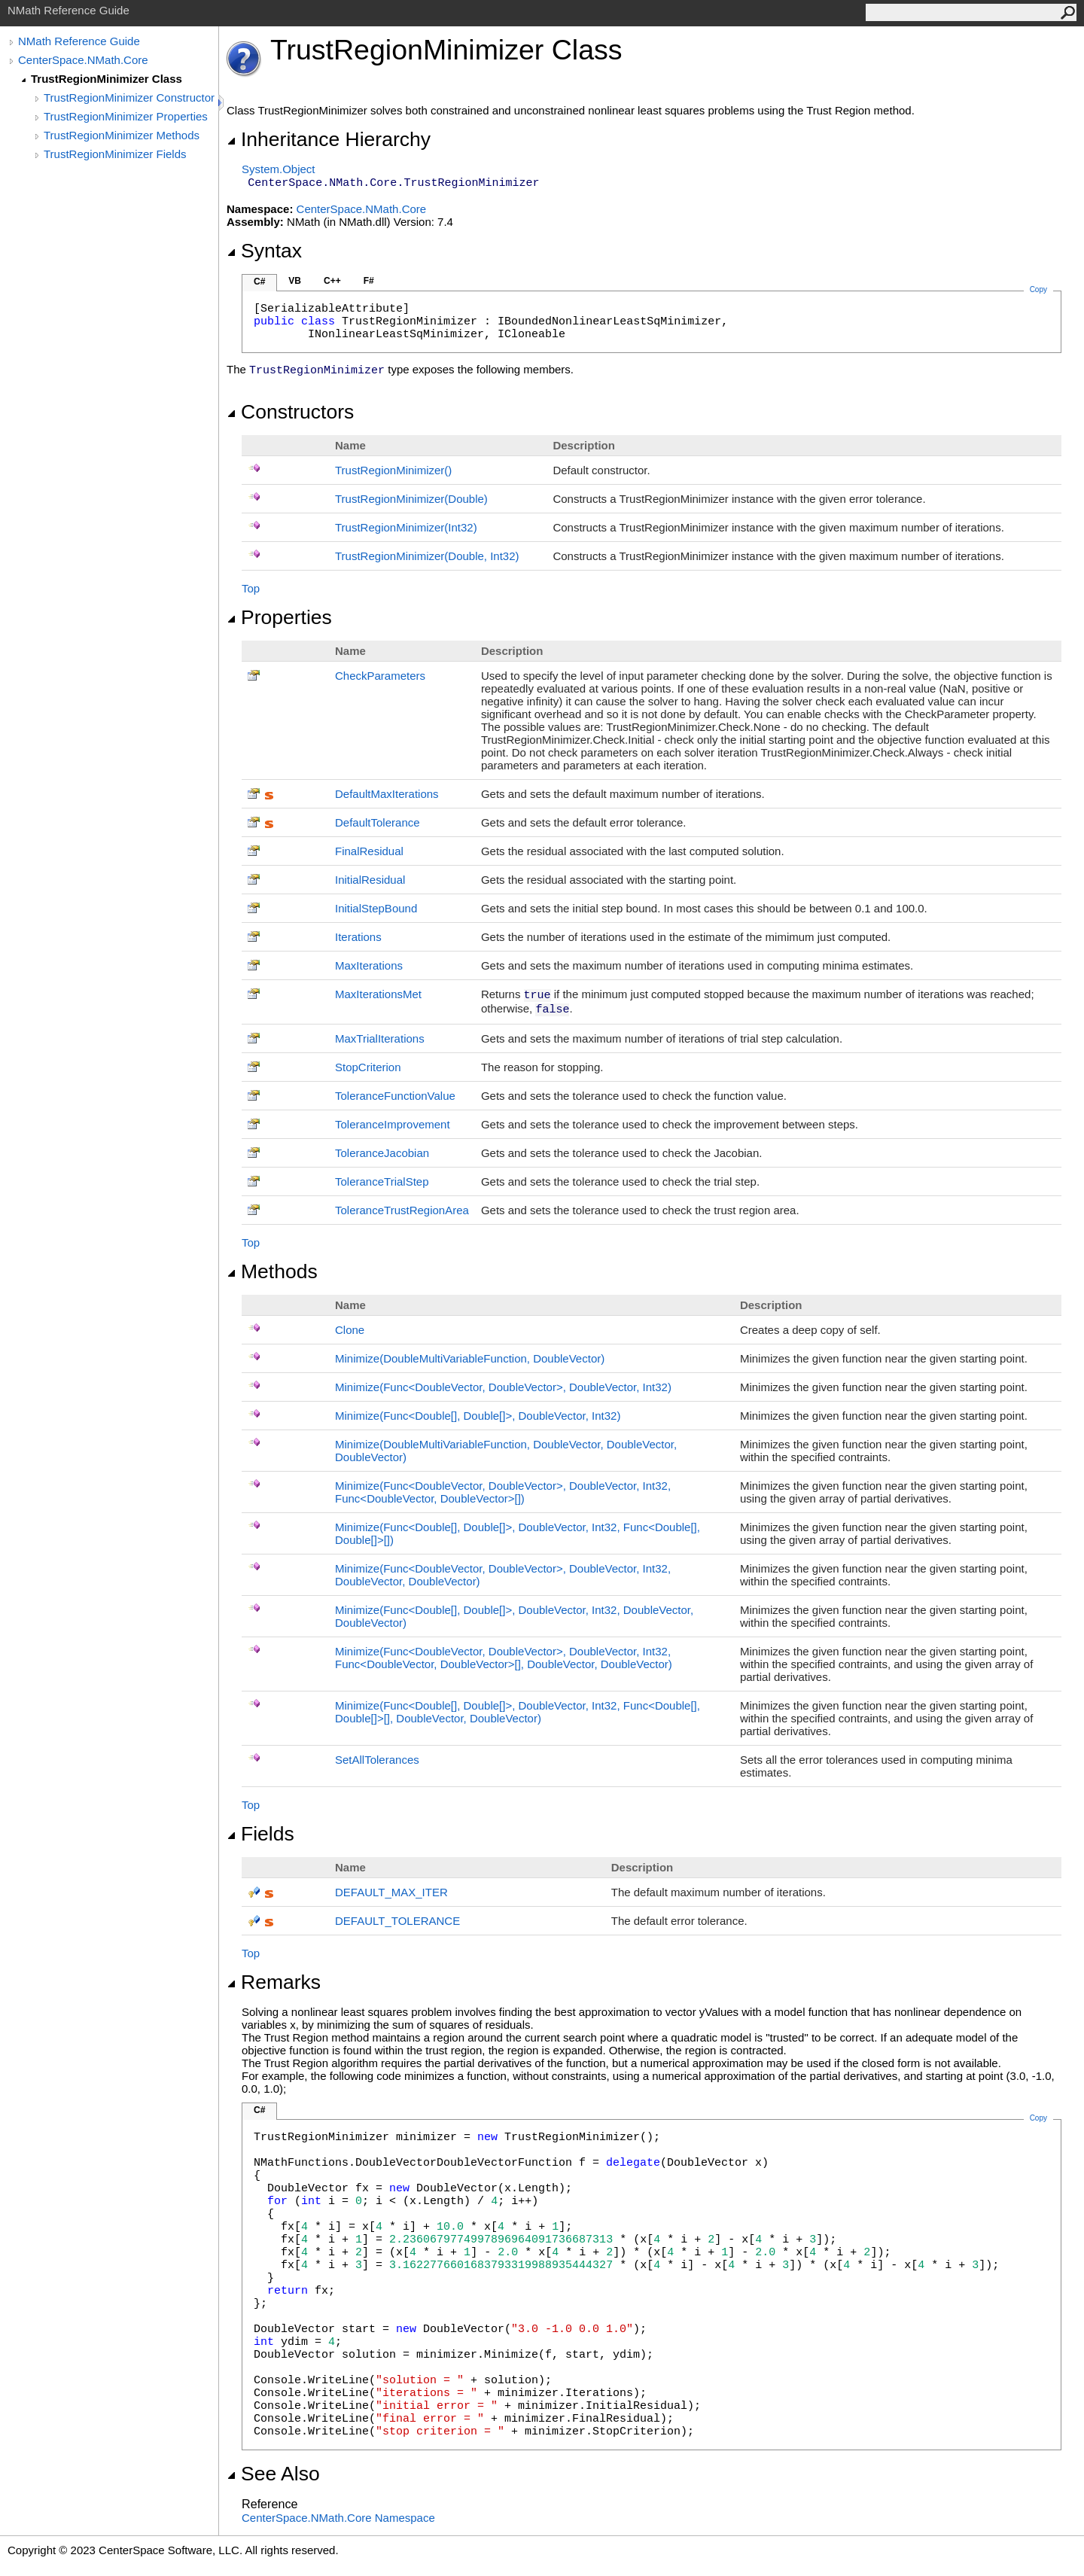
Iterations (358, 936)
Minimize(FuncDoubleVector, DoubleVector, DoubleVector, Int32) (503, 1387)
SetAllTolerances (377, 1759)
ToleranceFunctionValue (395, 1095)
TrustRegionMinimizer (393, 470)
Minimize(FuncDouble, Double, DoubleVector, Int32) (477, 1415)
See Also (273, 2473)
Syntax (264, 250)
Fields (260, 1833)
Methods (272, 1271)
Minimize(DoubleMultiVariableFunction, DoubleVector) (469, 1358)
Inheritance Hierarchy (329, 139)
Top (251, 588)
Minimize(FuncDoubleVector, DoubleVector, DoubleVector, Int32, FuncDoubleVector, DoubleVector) (503, 1492)
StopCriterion (368, 1067)
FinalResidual (369, 851)
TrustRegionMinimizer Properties (126, 116)
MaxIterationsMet (378, 994)
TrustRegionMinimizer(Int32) (406, 527)
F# (369, 281)
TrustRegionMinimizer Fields (115, 154)
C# (259, 281)
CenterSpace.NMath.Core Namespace (338, 2517)
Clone (349, 1329)
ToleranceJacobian (382, 1152)
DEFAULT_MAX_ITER (391, 1892)
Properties (279, 617)
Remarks (274, 1982)
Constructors (290, 411)
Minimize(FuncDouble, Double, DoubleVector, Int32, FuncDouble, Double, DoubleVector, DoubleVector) (517, 1712)
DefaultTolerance (377, 822)
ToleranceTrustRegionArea (402, 1210)
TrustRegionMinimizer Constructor (129, 97)
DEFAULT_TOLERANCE (397, 1920)
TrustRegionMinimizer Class (106, 78)
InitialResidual (370, 879)
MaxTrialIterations (380, 1038)
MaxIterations (369, 965)
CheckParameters (380, 675)
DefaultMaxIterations (387, 793)
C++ (332, 281)
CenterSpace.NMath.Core (83, 59)
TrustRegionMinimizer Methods (121, 135)
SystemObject (278, 169)
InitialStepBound (376, 908)
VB (294, 281)
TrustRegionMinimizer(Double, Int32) (427, 556)
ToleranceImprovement (392, 1124)
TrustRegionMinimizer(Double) (411, 498)
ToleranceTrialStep (382, 1181)
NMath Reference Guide (79, 41)
